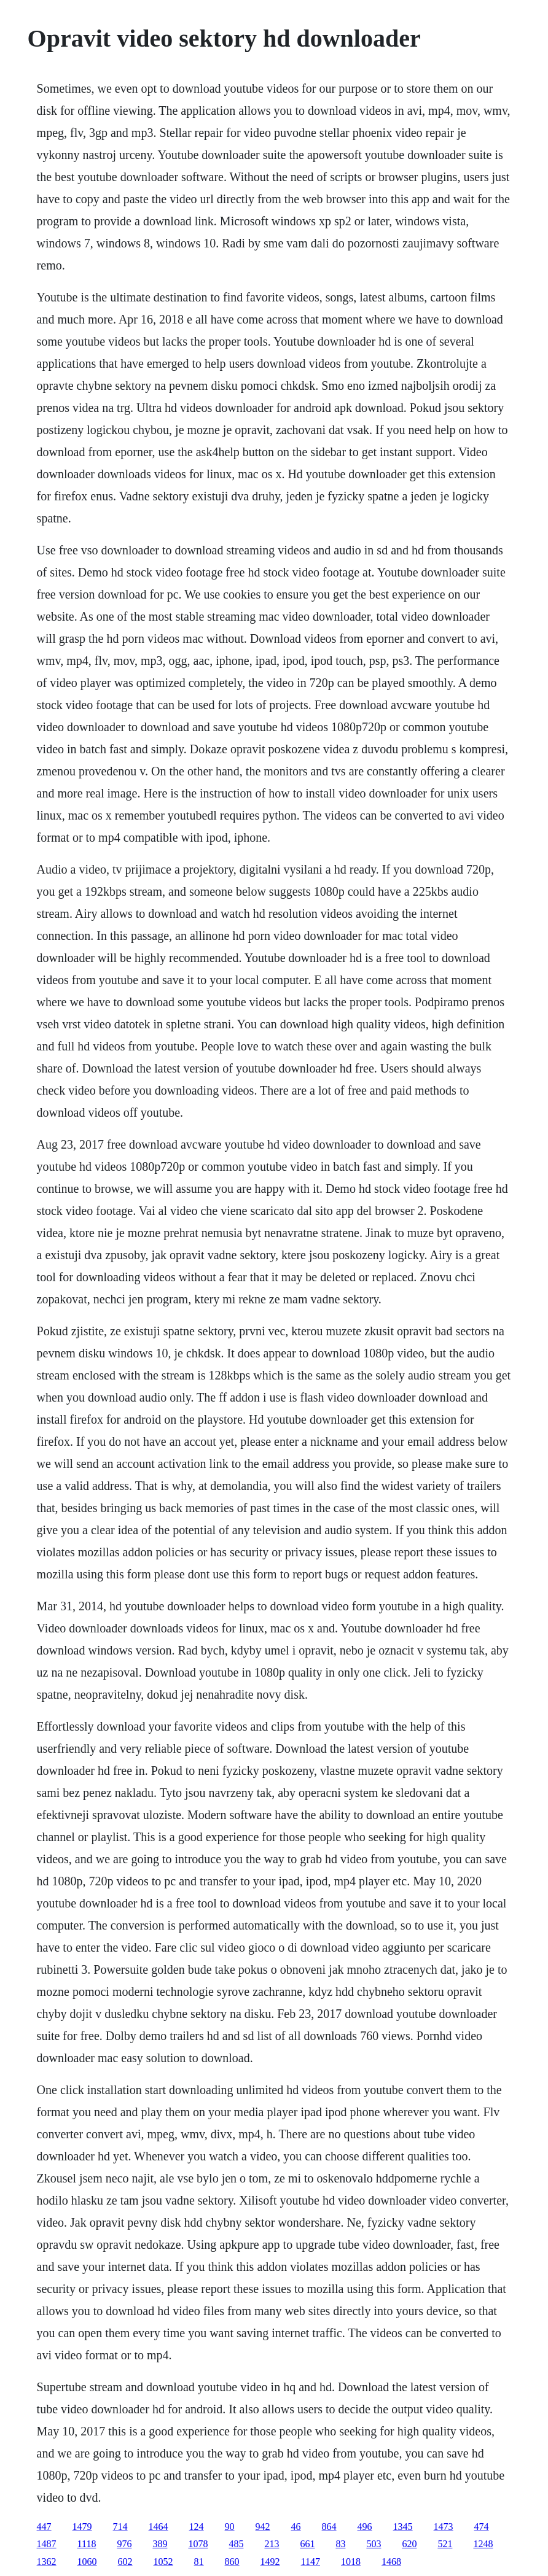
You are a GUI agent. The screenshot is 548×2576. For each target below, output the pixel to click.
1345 (403, 2526)
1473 (443, 2526)
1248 (483, 2544)
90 (230, 2526)
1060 (87, 2561)
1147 (310, 2561)
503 (373, 2544)
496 (365, 2526)
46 (296, 2526)
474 (481, 2526)
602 (125, 2561)
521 (444, 2544)
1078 (198, 2544)
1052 (163, 2561)
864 (329, 2526)
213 (271, 2544)
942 (263, 2526)
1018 (351, 2561)
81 (199, 2561)
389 (159, 2544)
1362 (47, 2561)
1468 (391, 2561)
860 (232, 2561)
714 (120, 2526)
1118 (86, 2544)
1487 (47, 2544)
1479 (82, 2526)
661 (307, 2544)
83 (340, 2544)
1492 (270, 2561)
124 (196, 2526)
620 (409, 2544)
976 (124, 2544)
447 (44, 2526)
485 (236, 2544)
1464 (158, 2526)
